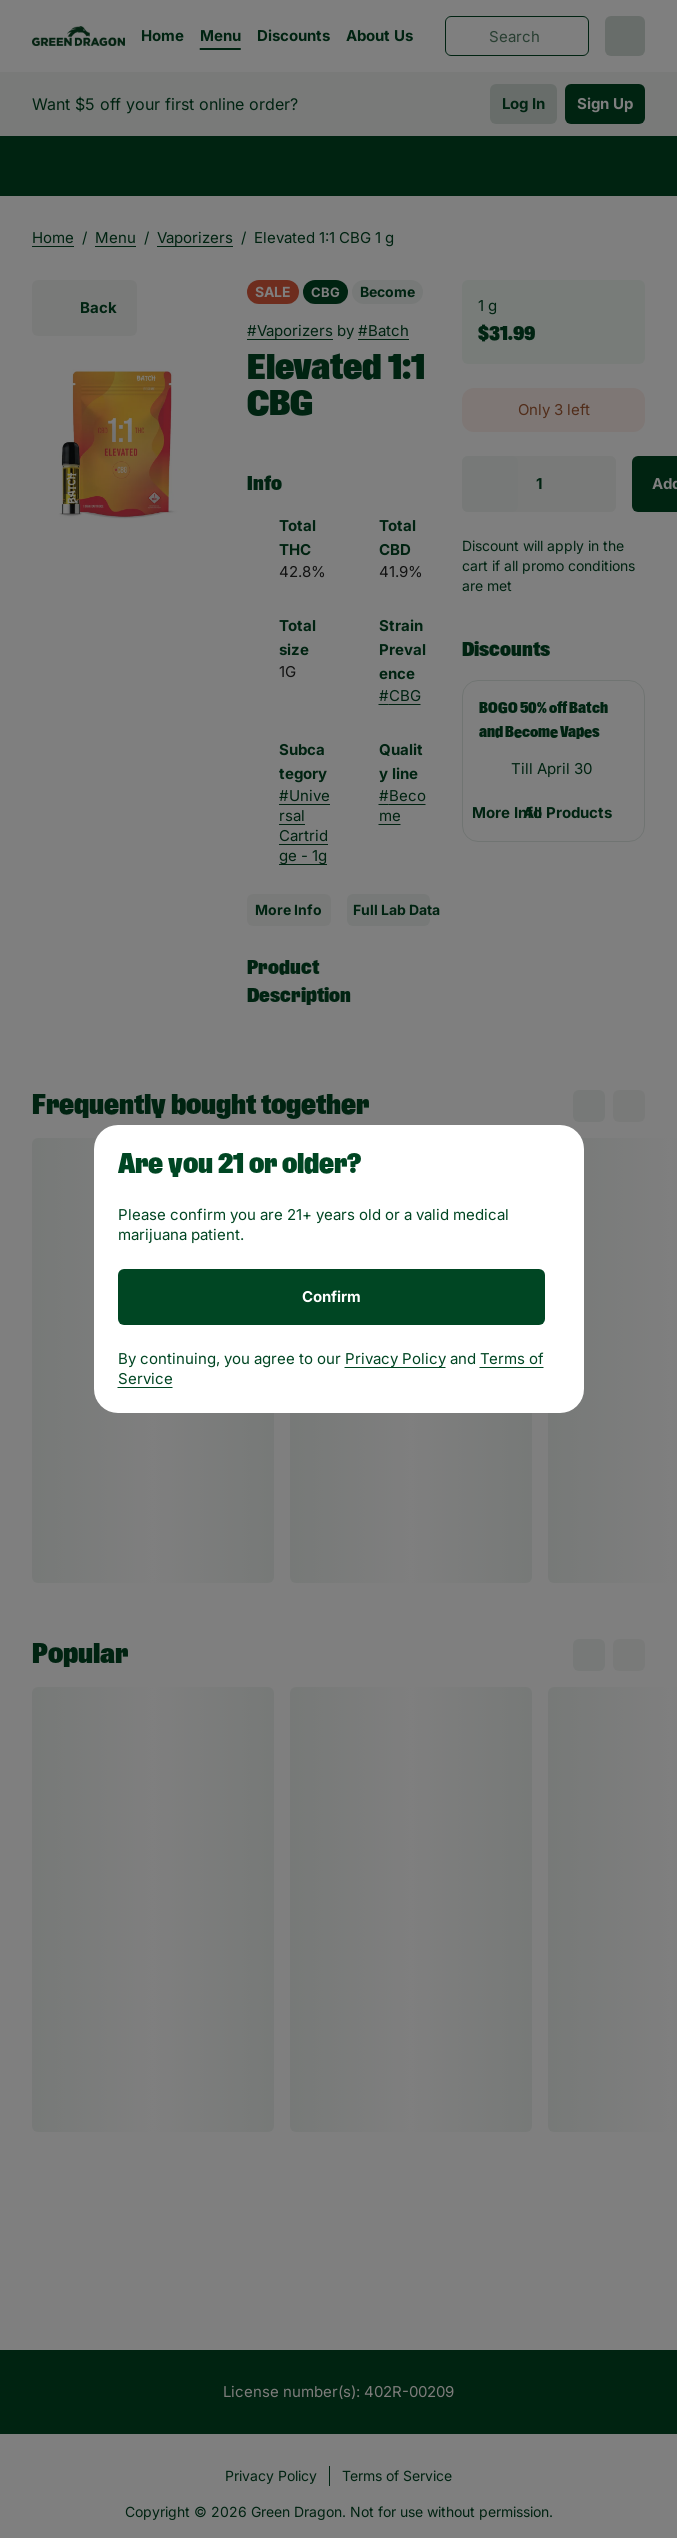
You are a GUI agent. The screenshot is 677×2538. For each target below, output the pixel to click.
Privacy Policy (395, 1358)
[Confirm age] (331, 1297)
